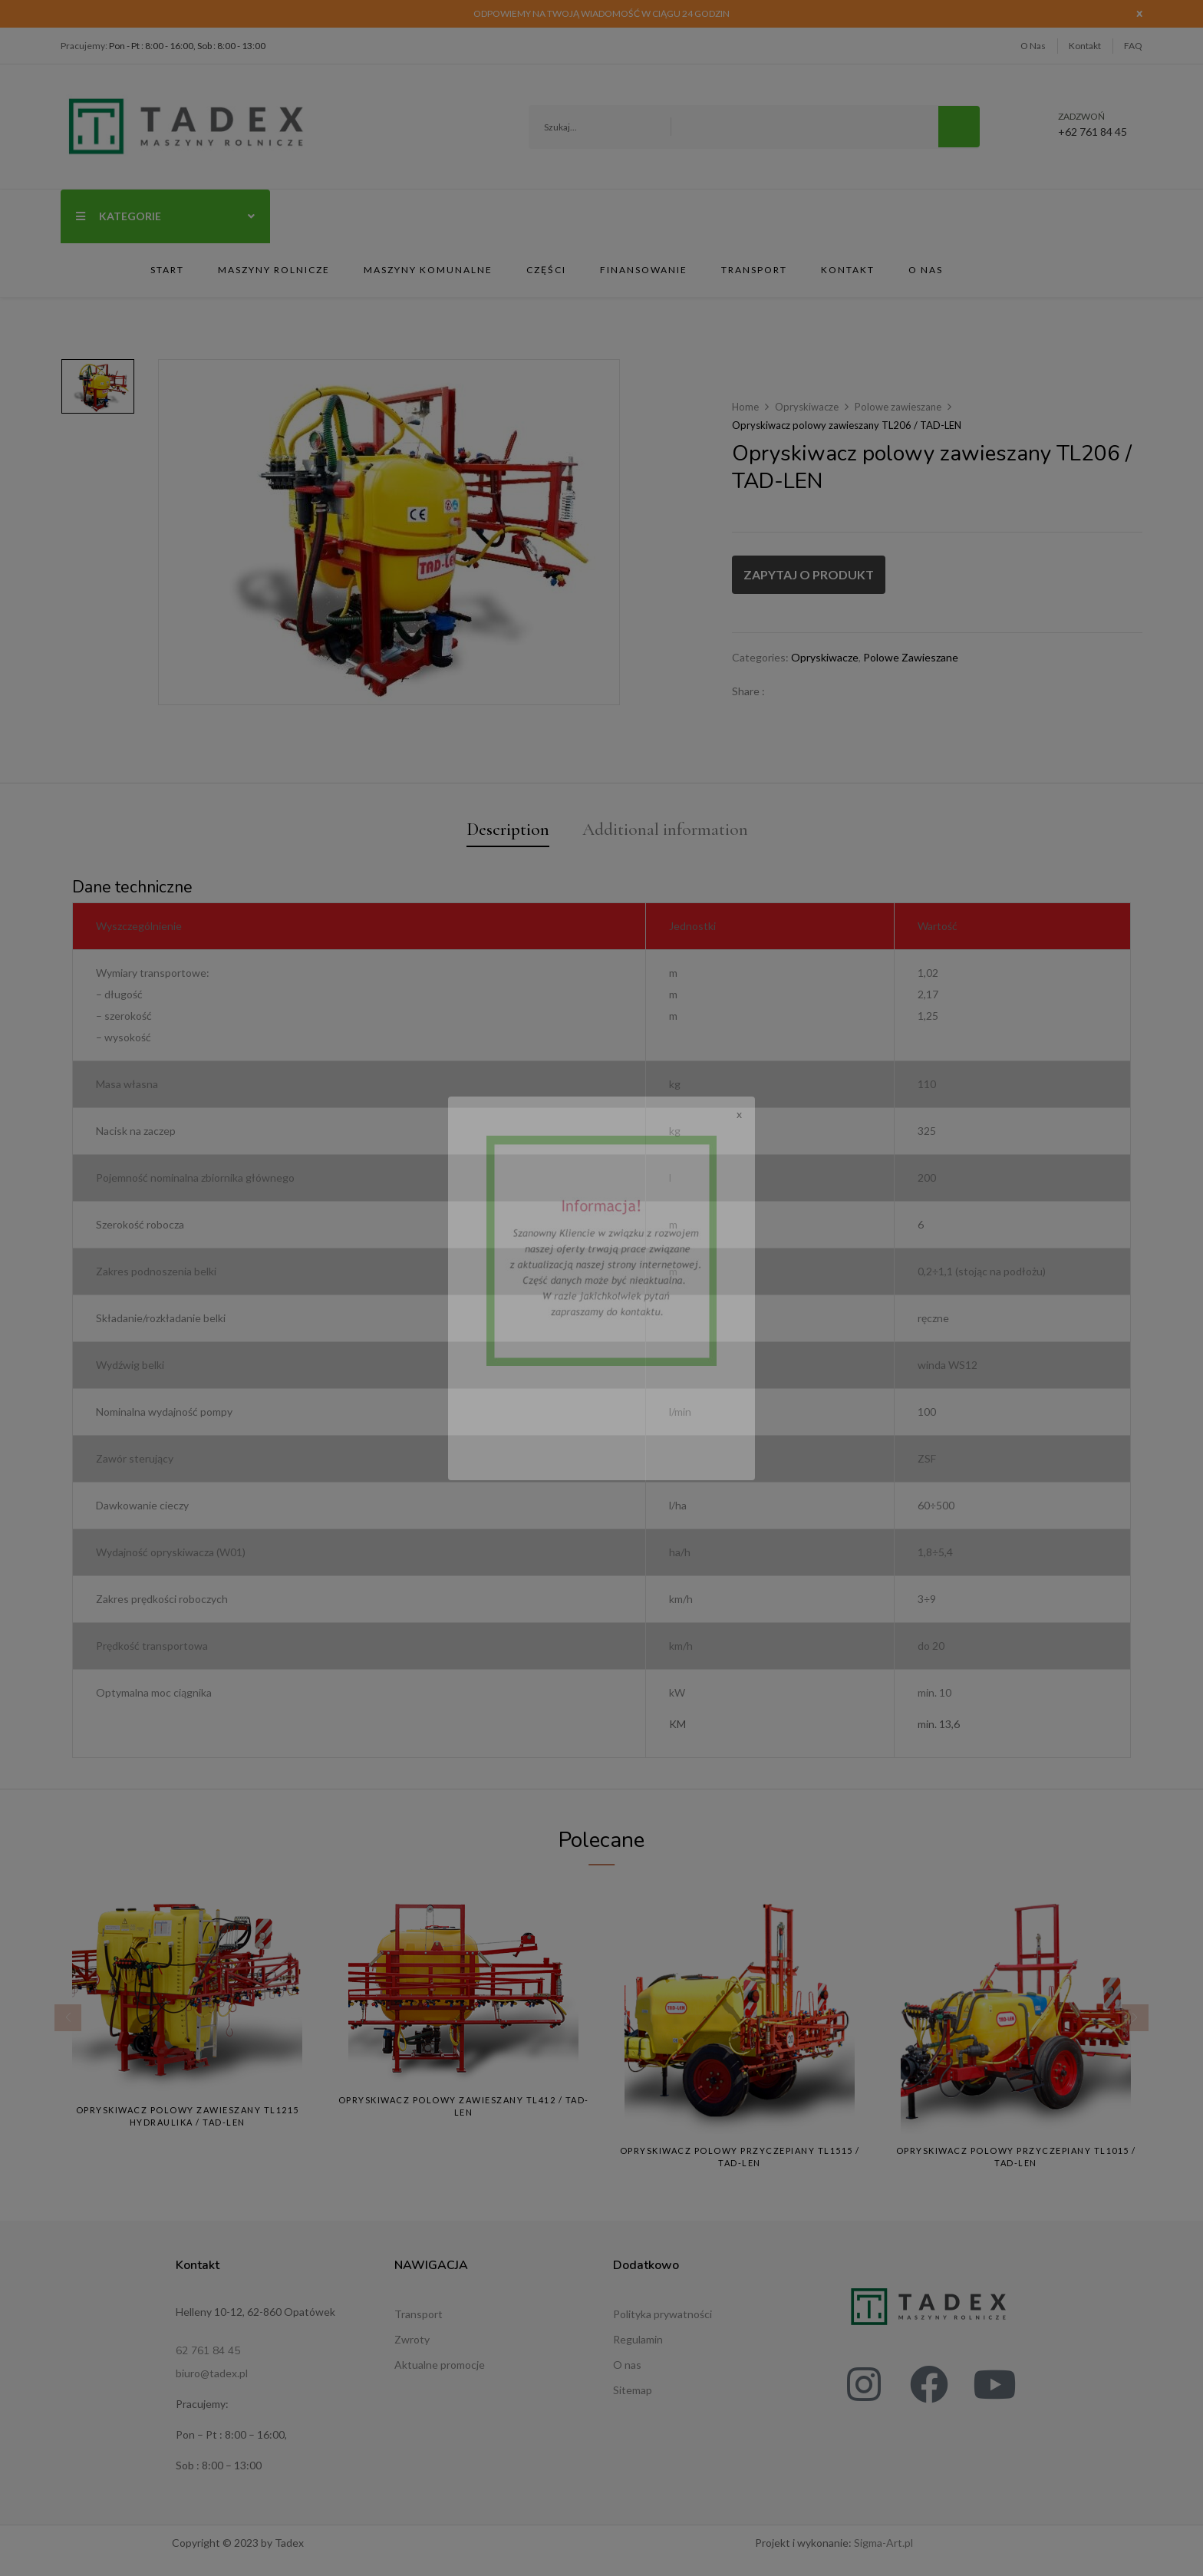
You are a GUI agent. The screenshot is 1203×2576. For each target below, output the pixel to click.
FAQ (1133, 45)
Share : (748, 691)
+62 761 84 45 (1092, 125)
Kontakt (1085, 45)
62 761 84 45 (208, 2355)
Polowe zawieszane (898, 407)
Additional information (667, 830)
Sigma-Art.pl (883, 2547)
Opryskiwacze (807, 407)
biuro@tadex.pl (212, 2377)
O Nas (1033, 45)
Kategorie (165, 216)
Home (745, 407)
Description (501, 830)
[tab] (501, 833)
